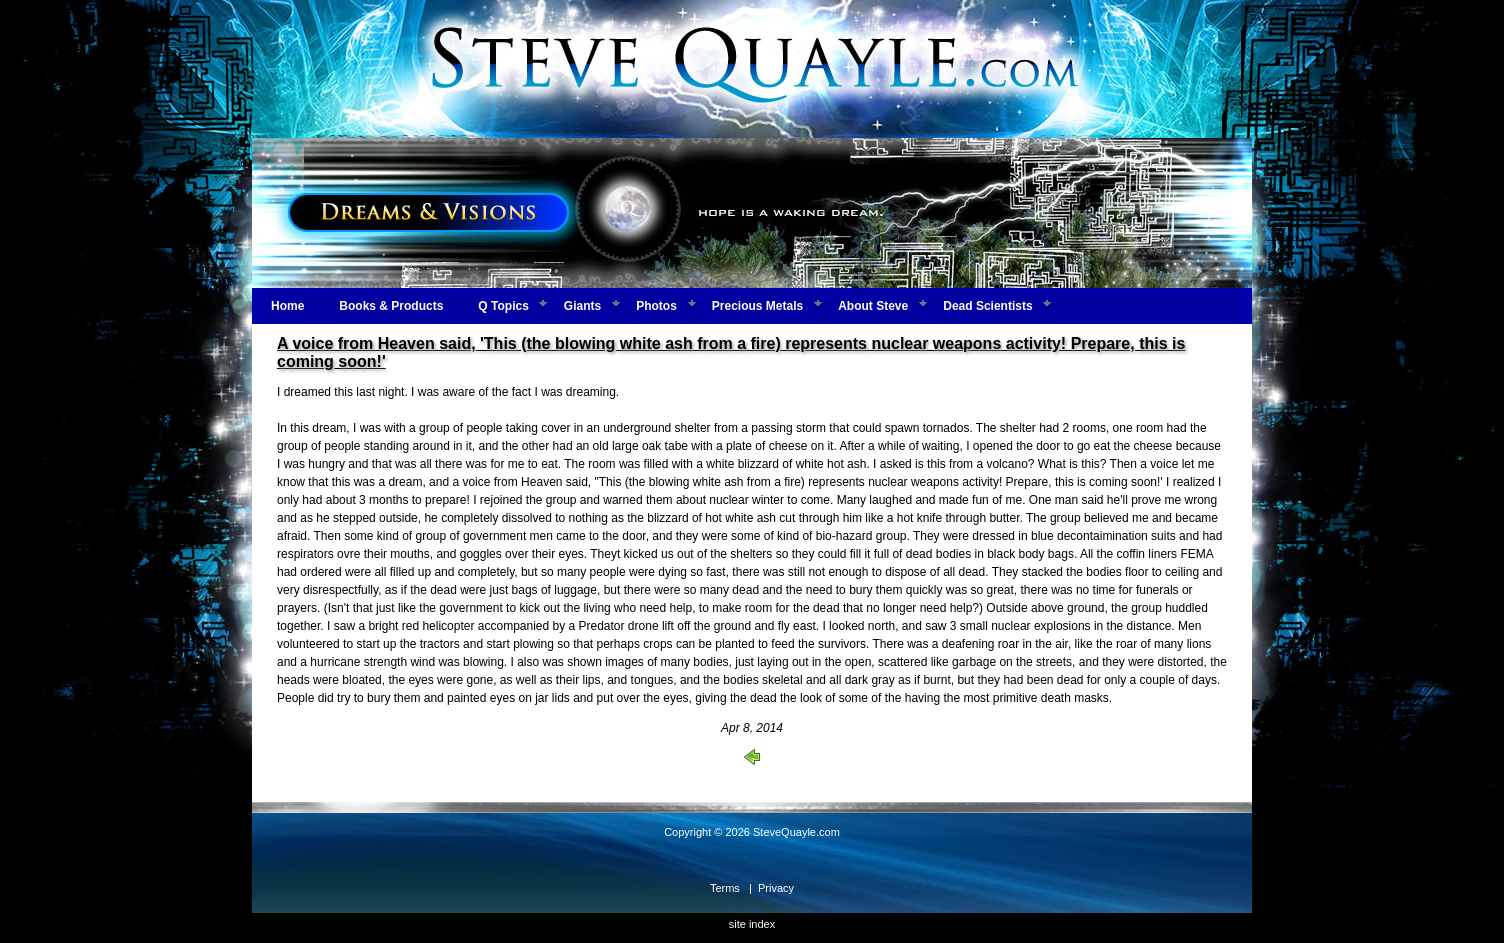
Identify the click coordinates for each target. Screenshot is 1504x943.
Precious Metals (757, 306)
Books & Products (391, 306)
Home (287, 306)
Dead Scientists (987, 306)
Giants (582, 306)
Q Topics (503, 306)
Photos (656, 306)
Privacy (776, 888)
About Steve (873, 306)
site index (752, 924)
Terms (725, 888)
